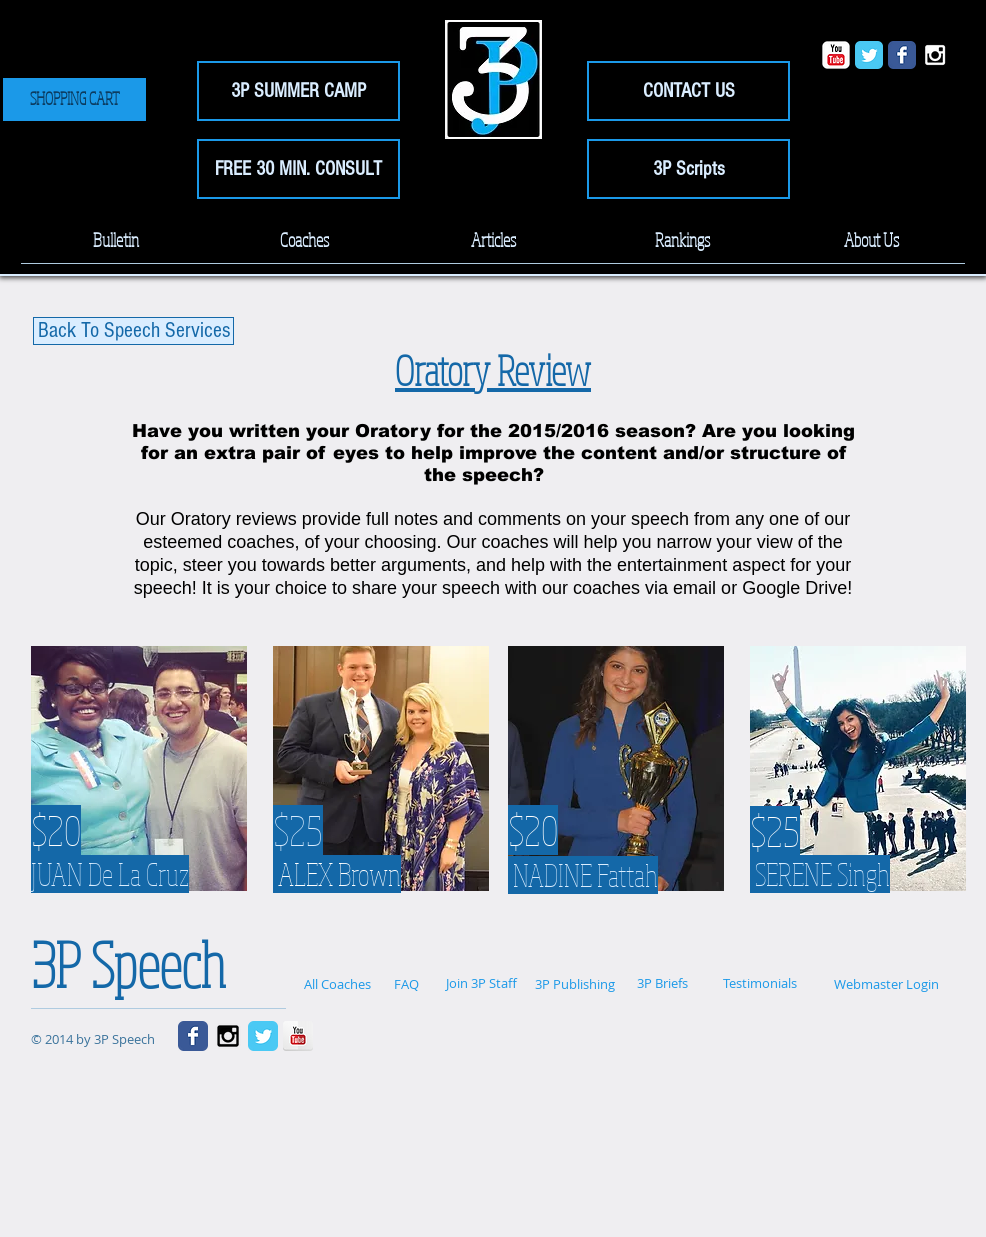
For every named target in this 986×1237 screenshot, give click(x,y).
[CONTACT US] (688, 91)
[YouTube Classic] (836, 55)
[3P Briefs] (662, 983)
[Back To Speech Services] (133, 331)
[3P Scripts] (688, 169)
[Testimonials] (760, 983)
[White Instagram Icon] (935, 55)
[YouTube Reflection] (298, 1036)
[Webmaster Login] (886, 984)
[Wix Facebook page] (902, 55)
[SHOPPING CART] (74, 99)
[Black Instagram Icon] (228, 1036)
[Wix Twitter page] (869, 55)
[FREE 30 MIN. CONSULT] (298, 169)
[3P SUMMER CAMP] (298, 91)
